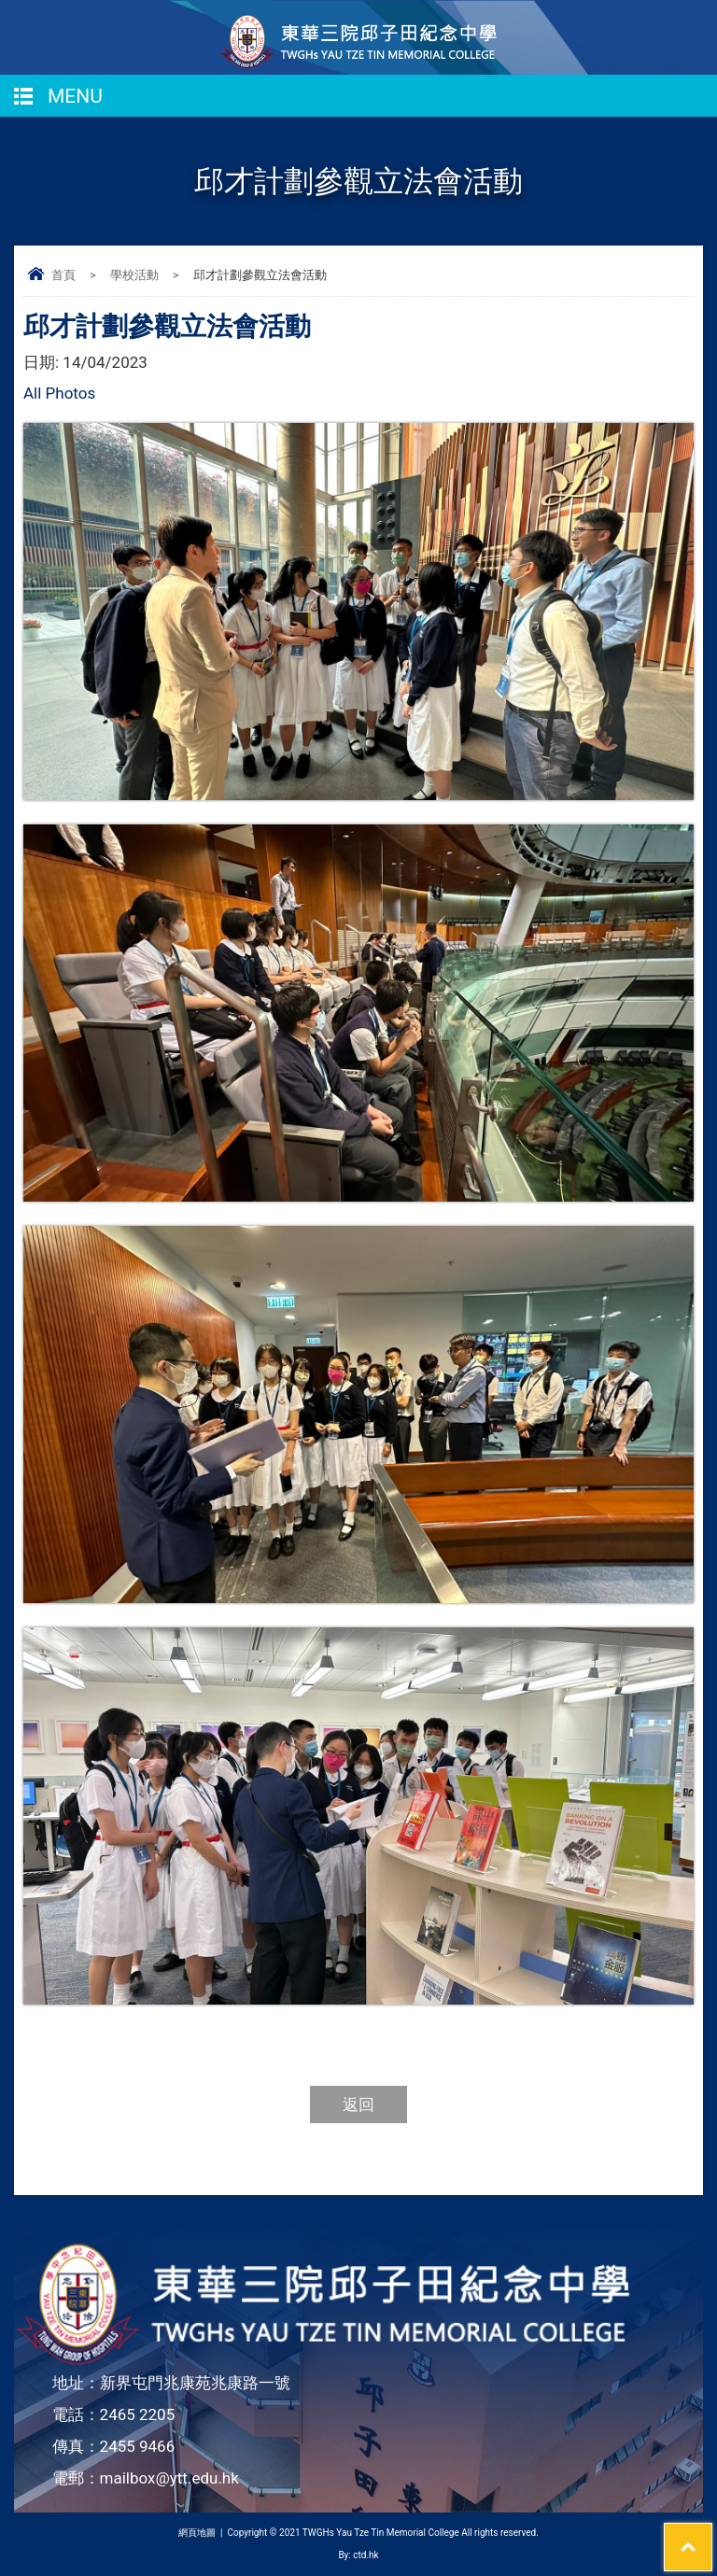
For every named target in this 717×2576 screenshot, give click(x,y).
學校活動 (134, 275)
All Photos (59, 393)
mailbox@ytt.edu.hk (169, 2478)
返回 (358, 2104)
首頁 (63, 275)
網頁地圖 (197, 2532)
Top (711, 2535)
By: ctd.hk (358, 2555)
